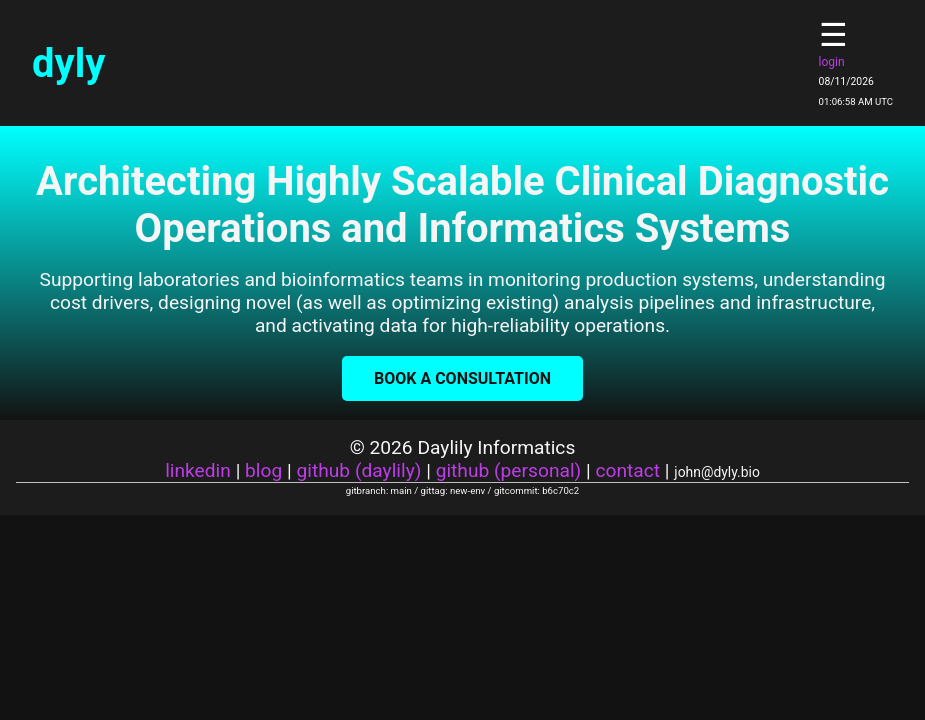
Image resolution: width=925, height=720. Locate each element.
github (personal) (509, 470)
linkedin (198, 470)
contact (627, 470)
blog (263, 470)
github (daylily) (358, 470)
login (832, 62)
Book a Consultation (462, 378)
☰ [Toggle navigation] (833, 35)
